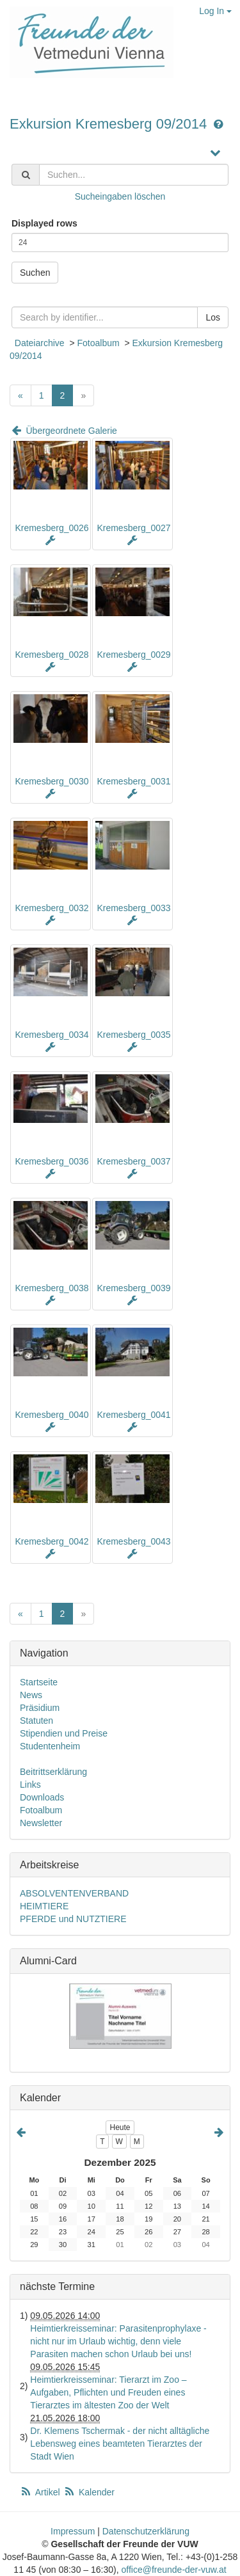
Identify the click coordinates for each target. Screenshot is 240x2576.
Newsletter (41, 1823)
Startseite (39, 1682)
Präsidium (40, 1708)
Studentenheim (50, 1746)
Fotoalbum (98, 343)
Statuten (36, 1720)
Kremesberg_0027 (133, 528)
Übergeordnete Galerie (63, 430)
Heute (119, 2127)
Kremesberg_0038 (51, 1288)
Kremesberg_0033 (133, 908)
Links (30, 1784)
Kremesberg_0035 (133, 1035)
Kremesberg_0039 (133, 1288)
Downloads (42, 1797)
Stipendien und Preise (64, 1733)
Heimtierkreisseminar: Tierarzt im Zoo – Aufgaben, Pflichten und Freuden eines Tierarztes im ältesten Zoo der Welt (108, 2392)
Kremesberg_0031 (133, 781)
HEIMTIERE (44, 1906)
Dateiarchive (40, 343)
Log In (215, 11)
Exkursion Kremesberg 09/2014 (110, 124)
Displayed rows (44, 223)
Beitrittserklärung (53, 1772)
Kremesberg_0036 (51, 1161)
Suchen (35, 272)
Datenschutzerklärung (145, 2531)
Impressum (73, 2531)
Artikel (41, 2492)
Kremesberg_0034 (51, 1035)
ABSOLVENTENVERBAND (74, 1893)
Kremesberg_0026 (51, 528)
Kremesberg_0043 (133, 1541)
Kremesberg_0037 (133, 1161)
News (31, 1695)
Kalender (89, 2492)
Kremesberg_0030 (51, 781)
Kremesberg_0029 (133, 654)
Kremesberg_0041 (133, 1415)
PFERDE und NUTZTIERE (73, 1919)
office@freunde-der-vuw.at (173, 2569)
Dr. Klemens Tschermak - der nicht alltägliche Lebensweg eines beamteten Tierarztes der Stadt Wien (119, 2443)
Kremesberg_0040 (51, 1415)
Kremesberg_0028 (51, 654)
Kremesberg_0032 (51, 908)
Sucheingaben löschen (120, 196)
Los (212, 317)
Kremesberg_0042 (51, 1541)
